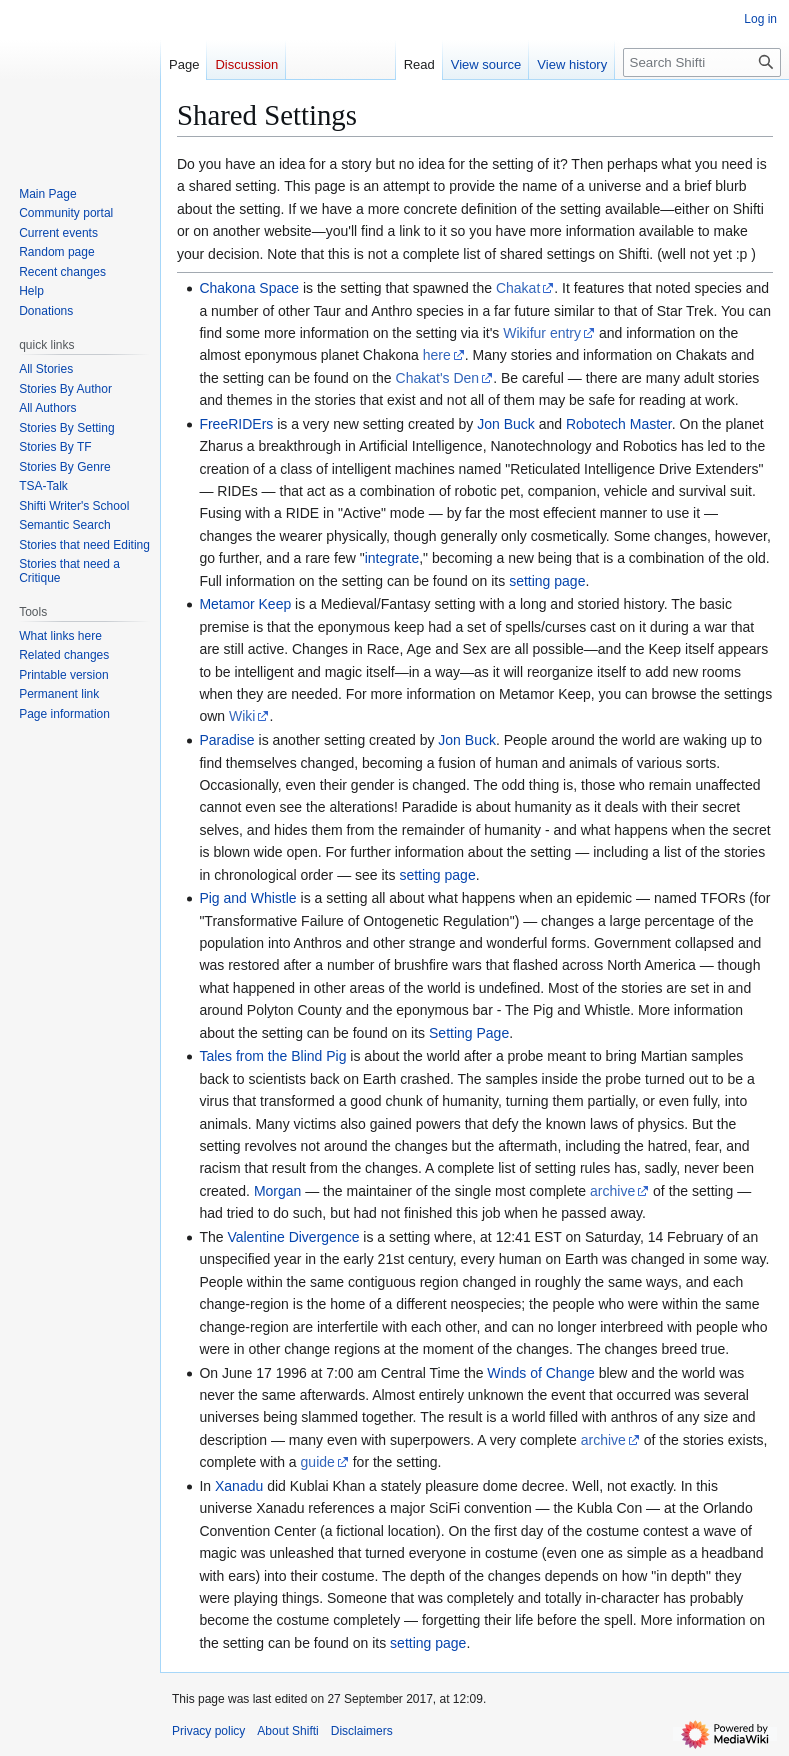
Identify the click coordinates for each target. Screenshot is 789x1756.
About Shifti (287, 1731)
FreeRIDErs (236, 424)
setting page (547, 581)
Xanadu (239, 1486)
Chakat (518, 288)
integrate (392, 558)
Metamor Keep (245, 604)
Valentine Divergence (293, 1237)
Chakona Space (249, 288)
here (437, 355)
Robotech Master (619, 424)
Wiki (242, 716)
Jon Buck (506, 424)
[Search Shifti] (702, 62)
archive (612, 1191)
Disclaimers (362, 1731)
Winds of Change (540, 1373)
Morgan (277, 1191)
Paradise (226, 740)
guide (318, 1462)
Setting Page (469, 1033)
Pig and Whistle (247, 898)
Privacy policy (208, 1731)
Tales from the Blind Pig (272, 1056)
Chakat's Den (438, 378)
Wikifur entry (542, 333)
